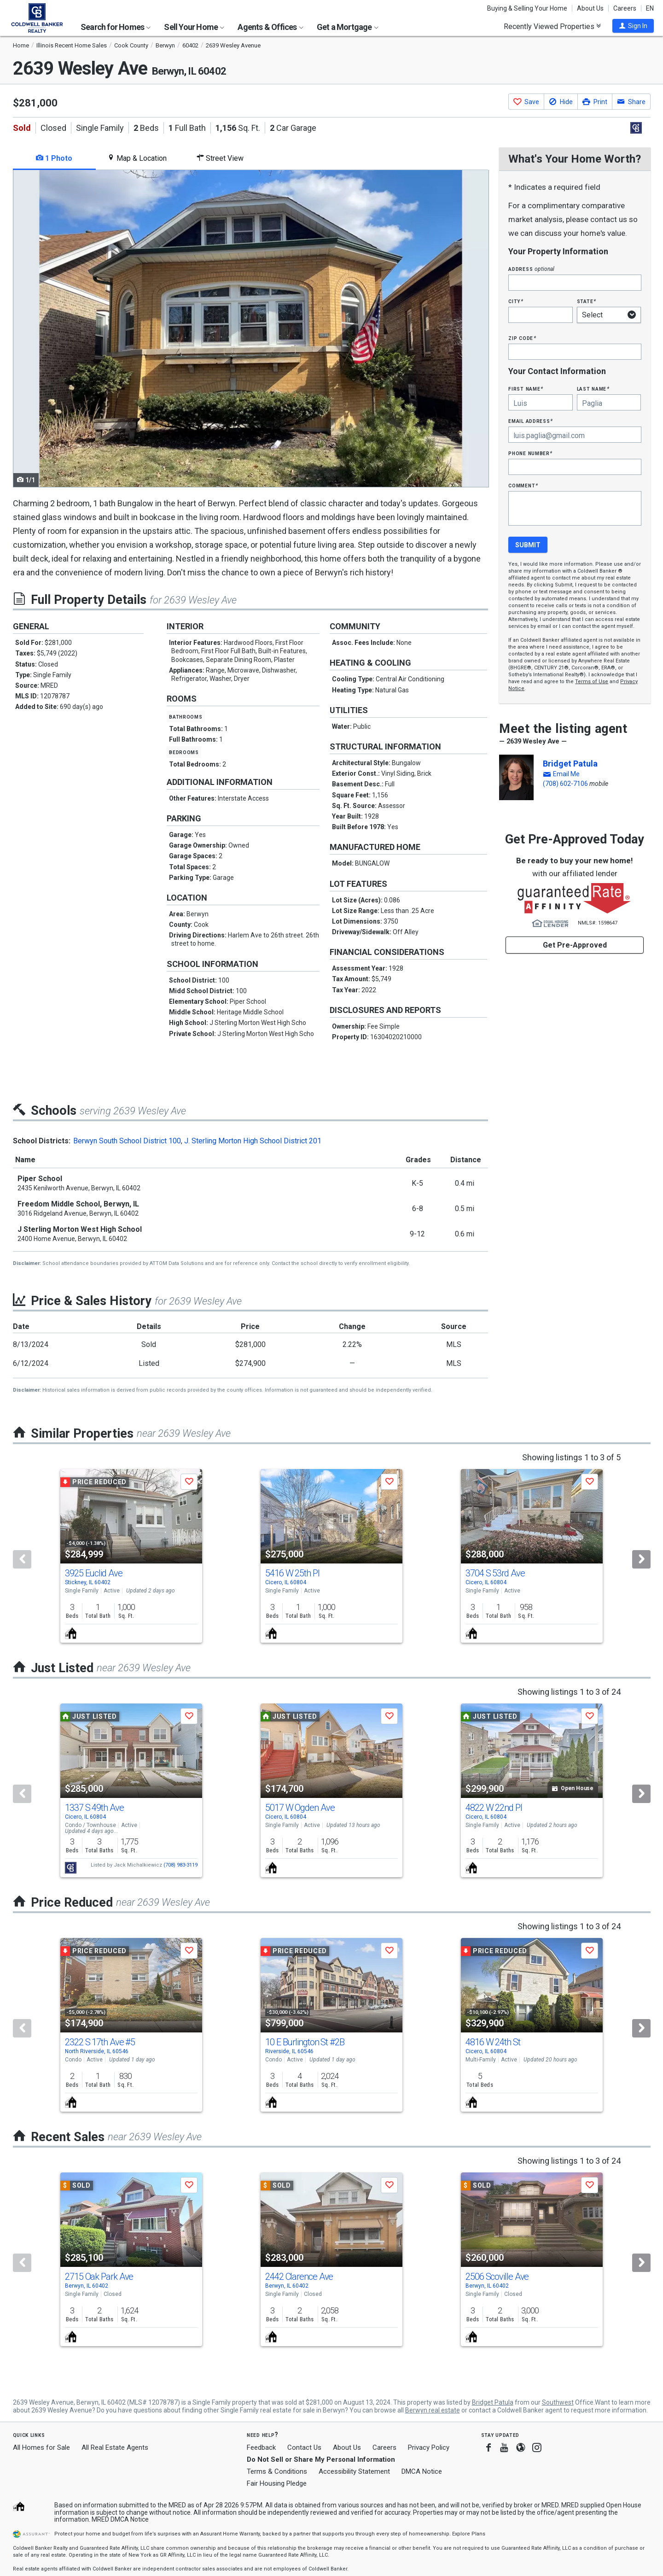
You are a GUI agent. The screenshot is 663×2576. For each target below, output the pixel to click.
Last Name (593, 388)
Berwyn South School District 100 (127, 1140)
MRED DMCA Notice (120, 2519)
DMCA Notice (421, 2471)
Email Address (530, 420)
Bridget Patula (570, 763)
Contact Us (304, 2447)
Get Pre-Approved (575, 945)
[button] (633, 26)
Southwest (558, 2402)
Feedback (261, 2447)
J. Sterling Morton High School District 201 (252, 1140)
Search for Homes (116, 27)
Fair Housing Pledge (277, 2483)
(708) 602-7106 (565, 783)
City (515, 301)
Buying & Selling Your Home (527, 8)
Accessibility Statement (354, 2471)
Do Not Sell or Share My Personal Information (321, 2459)
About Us (590, 8)
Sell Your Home (194, 27)
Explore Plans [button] (468, 2534)
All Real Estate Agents (114, 2447)
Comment (523, 485)
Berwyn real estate (432, 2410)
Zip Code (522, 337)
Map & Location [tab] (137, 158)
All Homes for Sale (41, 2447)
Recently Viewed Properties (552, 26)
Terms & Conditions (277, 2471)
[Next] (641, 1559)
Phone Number (530, 453)
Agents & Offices (270, 27)
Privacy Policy (428, 2447)
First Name (525, 388)
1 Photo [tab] (54, 158)
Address (531, 268)
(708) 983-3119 (180, 1865)
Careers (624, 8)
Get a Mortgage (347, 27)
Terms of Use (591, 682)
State (586, 301)
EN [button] (650, 8)
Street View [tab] (220, 158)
